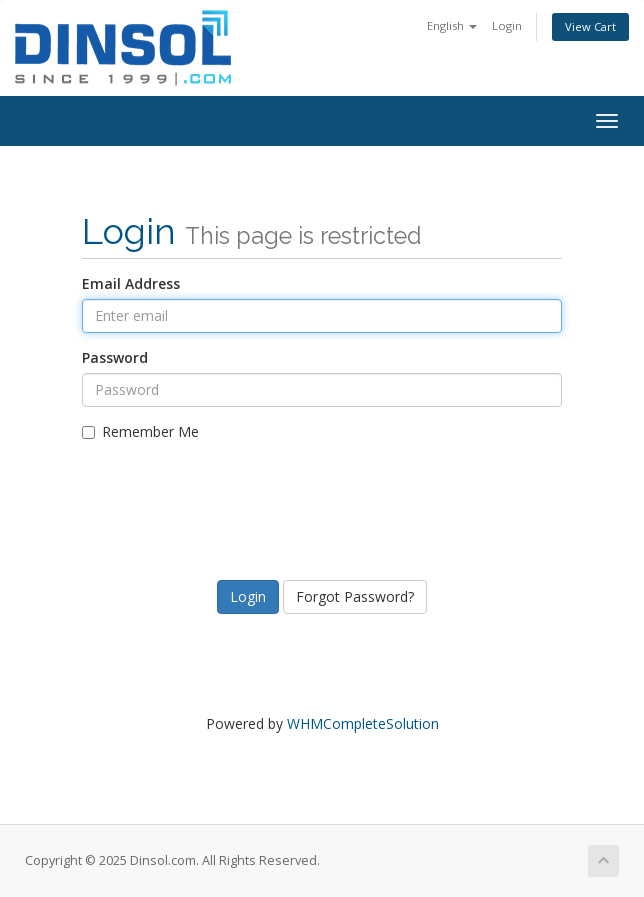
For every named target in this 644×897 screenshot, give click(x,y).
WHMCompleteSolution (363, 723)
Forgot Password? (355, 596)
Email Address (131, 283)
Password (115, 357)
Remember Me (140, 431)
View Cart (590, 26)
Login (507, 25)
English (452, 25)
